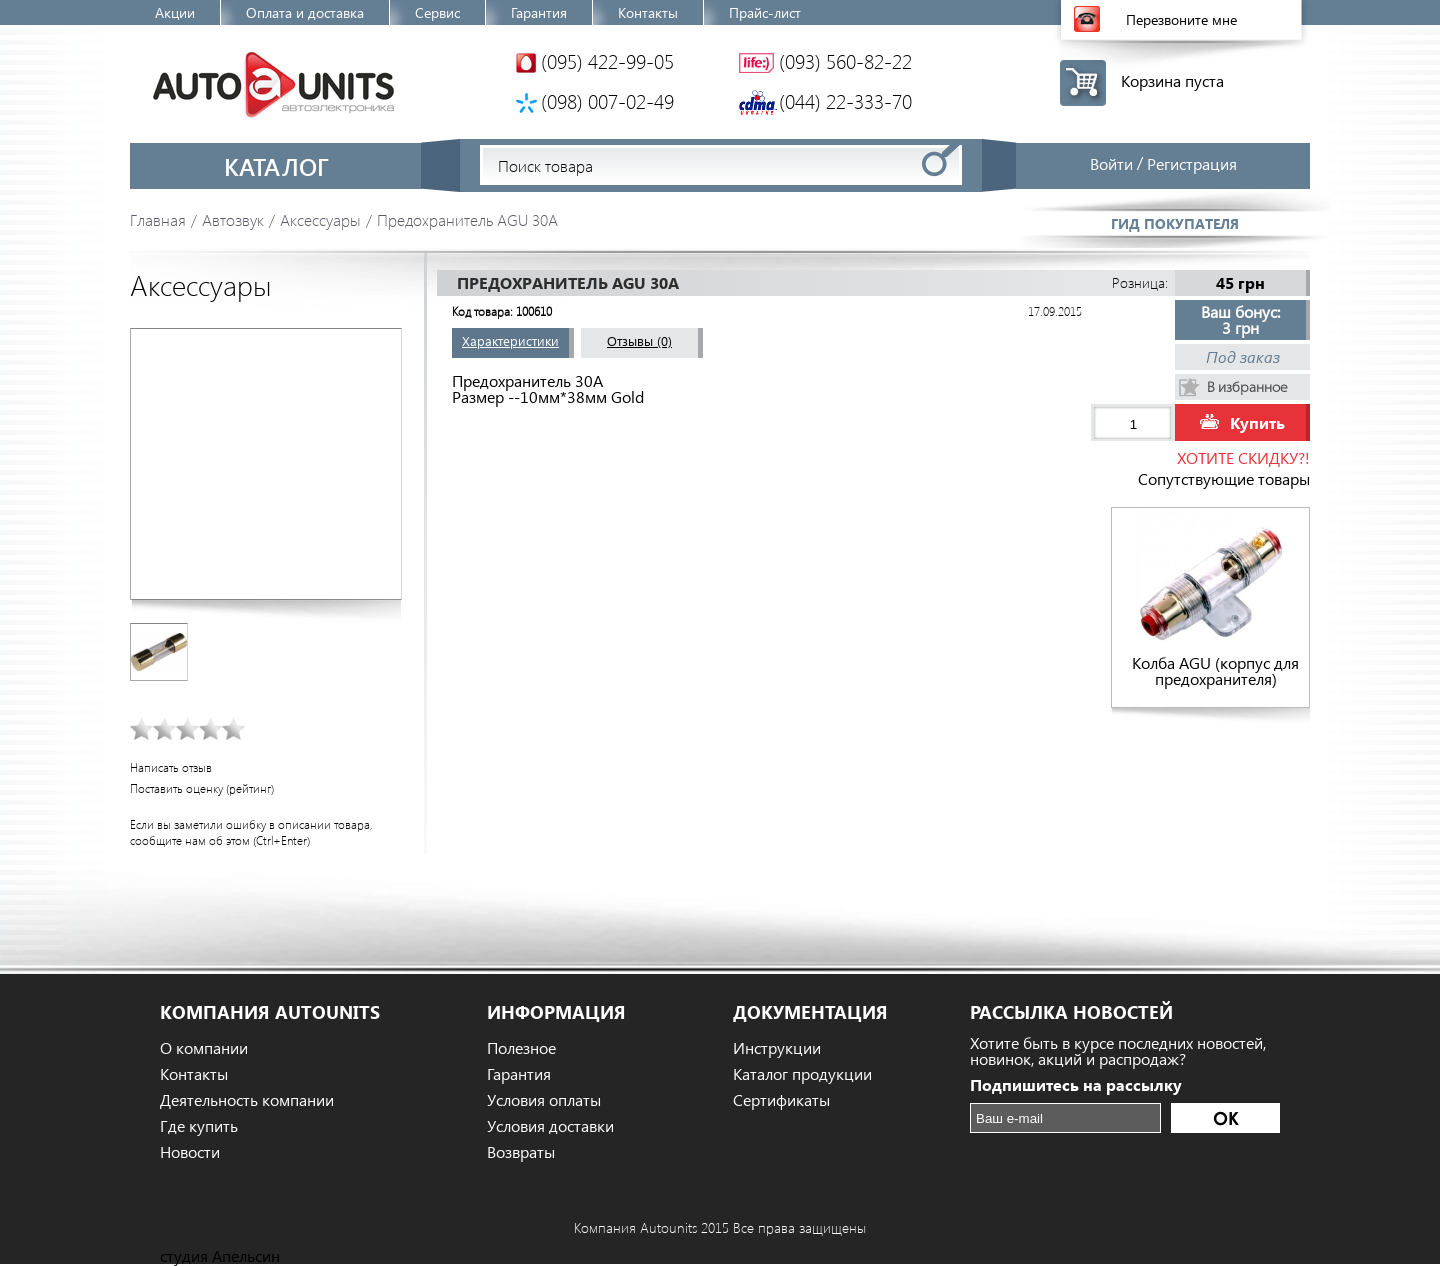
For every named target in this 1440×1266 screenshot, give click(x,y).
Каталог (276, 166)
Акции (175, 12)
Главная (158, 219)
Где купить (199, 1126)
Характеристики (510, 340)
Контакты (648, 12)
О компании (204, 1048)
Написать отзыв (171, 767)
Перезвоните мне (1181, 19)
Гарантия (539, 12)
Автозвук (233, 219)
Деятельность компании (247, 1100)
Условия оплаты (544, 1100)
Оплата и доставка (305, 12)
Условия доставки (550, 1126)
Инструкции (777, 1048)
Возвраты (521, 1152)
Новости (190, 1152)
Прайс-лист (765, 12)
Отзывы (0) (639, 340)
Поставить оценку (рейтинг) (202, 788)
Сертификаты (781, 1100)
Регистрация (1192, 163)
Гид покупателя (1175, 223)
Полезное (521, 1048)
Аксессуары (320, 219)
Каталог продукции (802, 1074)
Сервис (437, 12)
